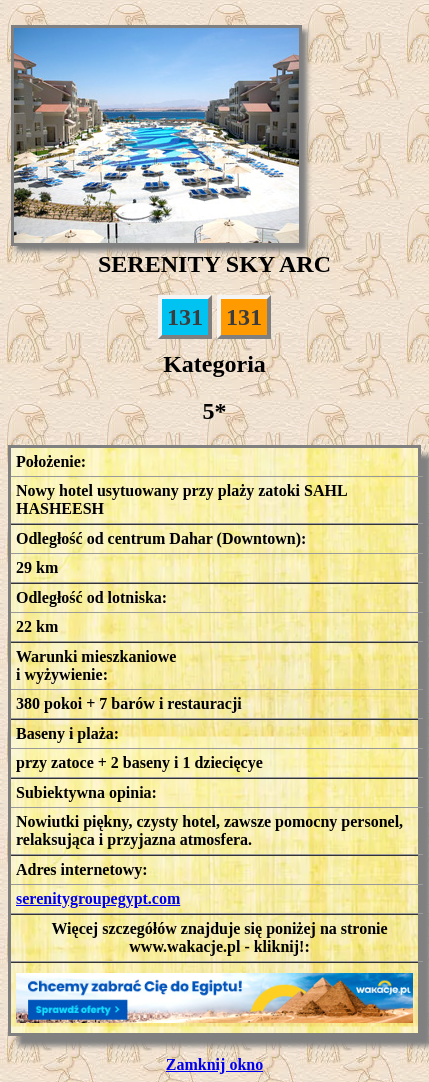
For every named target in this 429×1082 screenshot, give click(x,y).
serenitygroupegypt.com (98, 898)
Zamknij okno (214, 1064)
